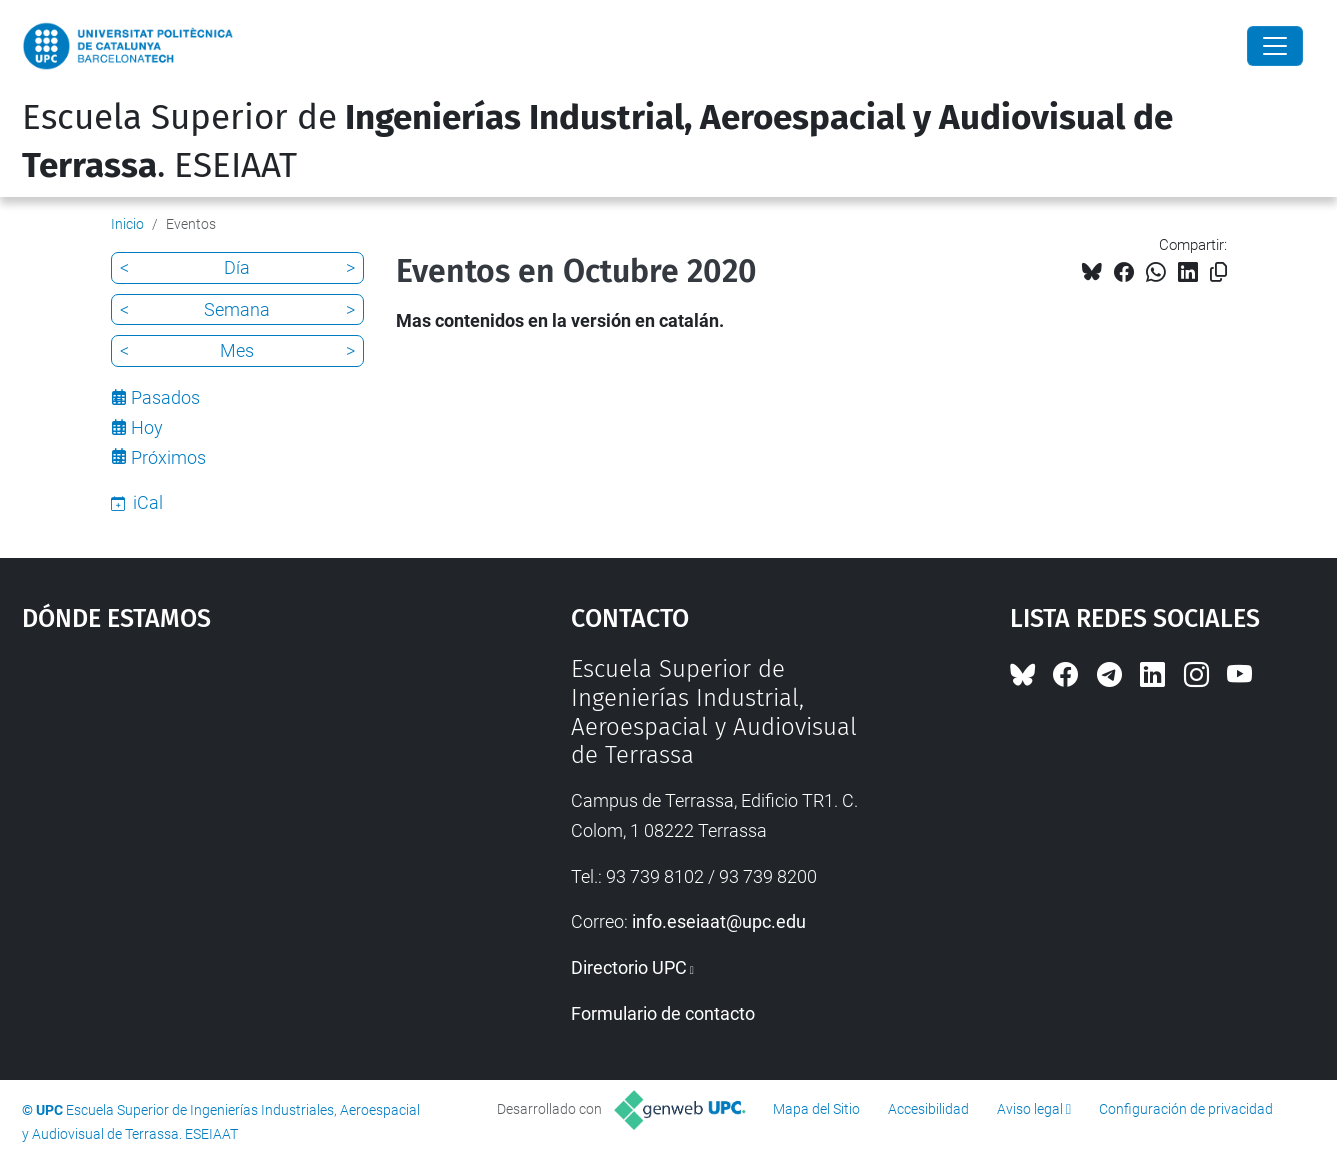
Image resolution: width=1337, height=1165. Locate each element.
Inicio (127, 224)
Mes (237, 350)
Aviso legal (1030, 1109)
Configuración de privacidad (1186, 1109)
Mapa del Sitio (816, 1109)
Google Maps (229, 805)
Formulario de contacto (663, 1013)
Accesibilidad (928, 1109)
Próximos (168, 457)
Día (237, 267)
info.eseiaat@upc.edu (719, 921)
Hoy (147, 427)
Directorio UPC (629, 967)
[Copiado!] (1218, 272)
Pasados (165, 397)
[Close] (1275, 46)
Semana (237, 309)
